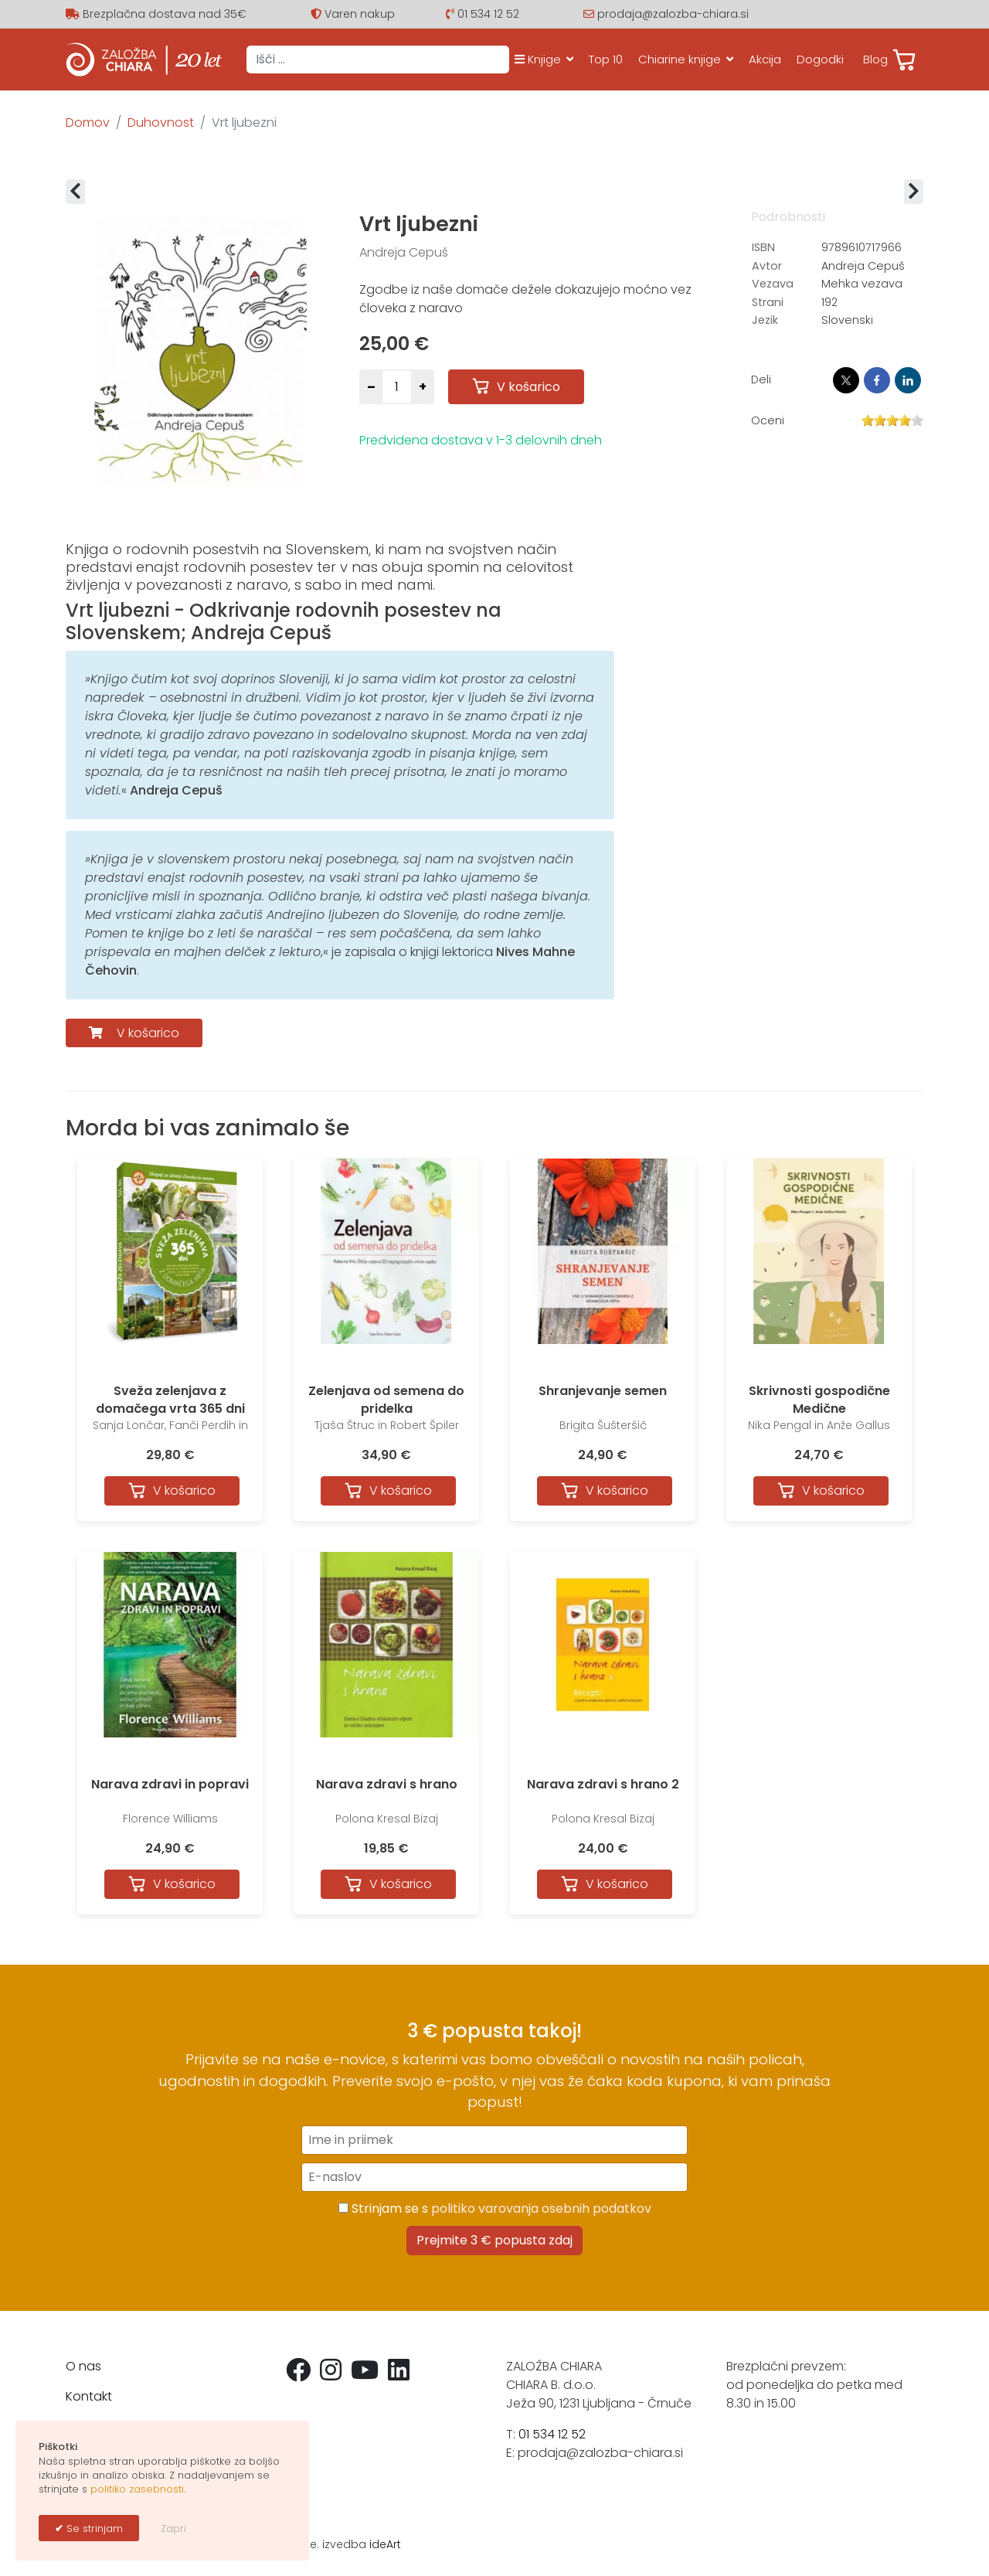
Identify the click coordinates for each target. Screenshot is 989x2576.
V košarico (146, 1033)
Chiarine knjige (679, 59)
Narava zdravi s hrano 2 (603, 1784)
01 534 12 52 (488, 14)
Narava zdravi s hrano (386, 1784)
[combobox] (378, 59)
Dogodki (820, 59)
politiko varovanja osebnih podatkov (541, 2208)
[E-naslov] (494, 2177)
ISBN (763, 247)
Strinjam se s (494, 2208)
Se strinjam (93, 2528)
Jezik (765, 320)
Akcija (765, 59)
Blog (875, 59)
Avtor (767, 266)
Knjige (538, 59)
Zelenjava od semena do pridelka (386, 1399)
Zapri (173, 2528)
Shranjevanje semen (603, 1391)
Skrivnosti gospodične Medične (819, 1399)
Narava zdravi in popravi (170, 1784)
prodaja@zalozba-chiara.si (673, 14)
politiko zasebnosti (137, 2489)
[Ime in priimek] (494, 2140)
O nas (83, 2366)
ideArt (385, 2544)
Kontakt (89, 2396)
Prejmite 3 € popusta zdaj (494, 2240)
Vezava (773, 283)
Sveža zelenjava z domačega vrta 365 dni (170, 1399)
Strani (767, 302)
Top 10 (606, 59)
